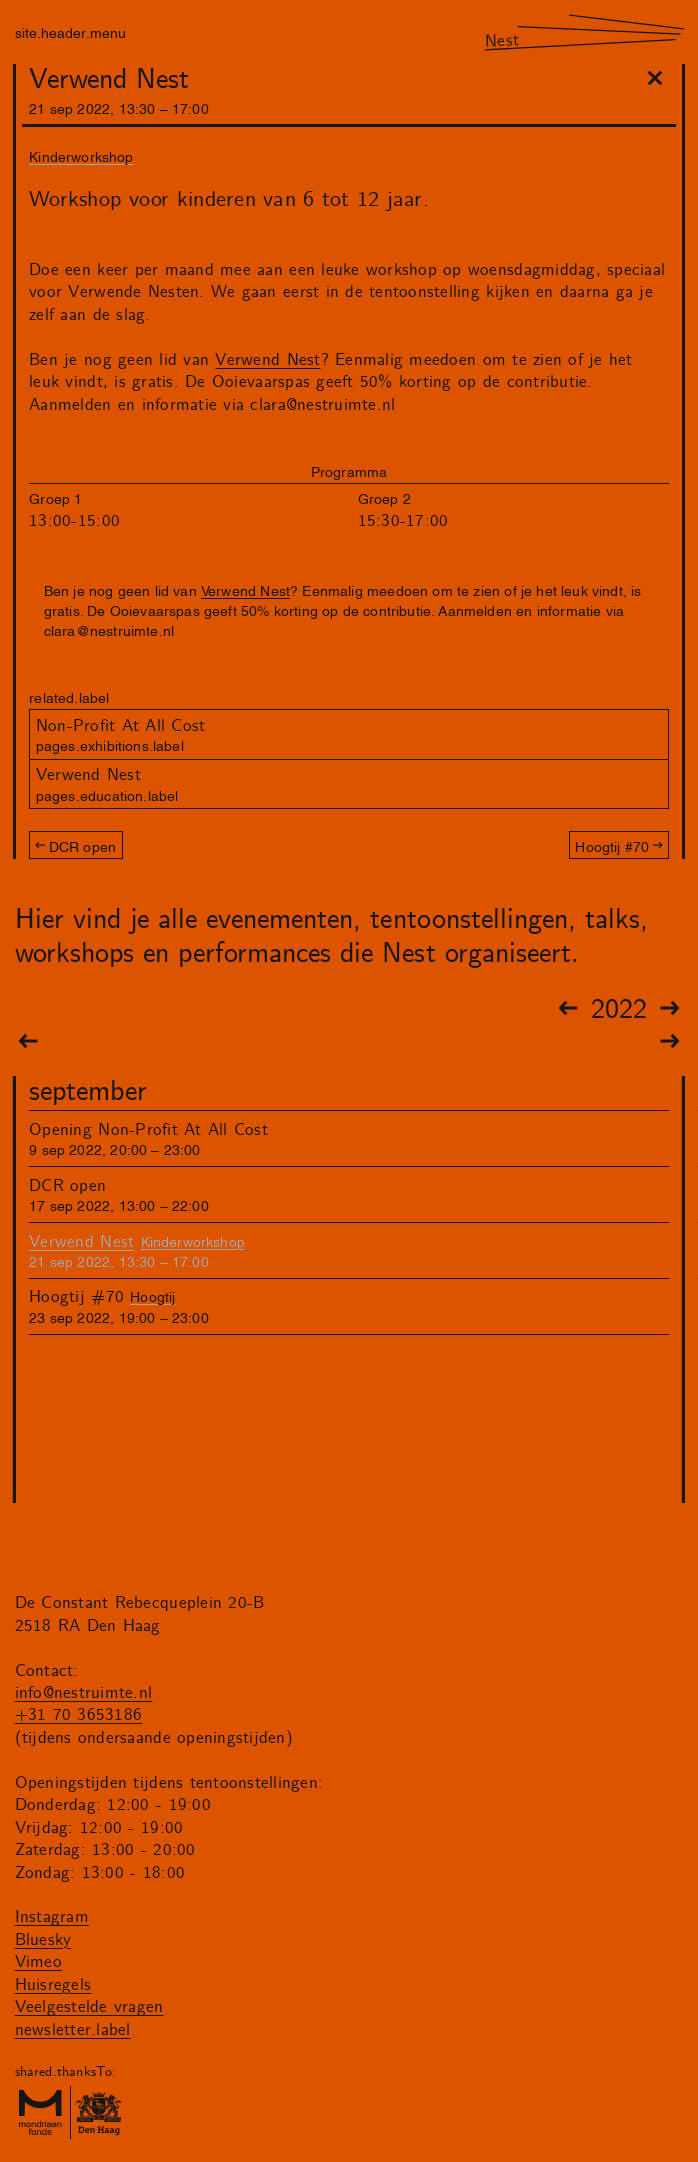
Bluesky (43, 1940)
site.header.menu (70, 31)
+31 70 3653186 (79, 1715)
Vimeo (38, 1962)
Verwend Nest (267, 360)
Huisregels (53, 1985)
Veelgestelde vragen (89, 2007)
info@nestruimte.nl (84, 1693)
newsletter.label (73, 2030)
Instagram (52, 1917)
